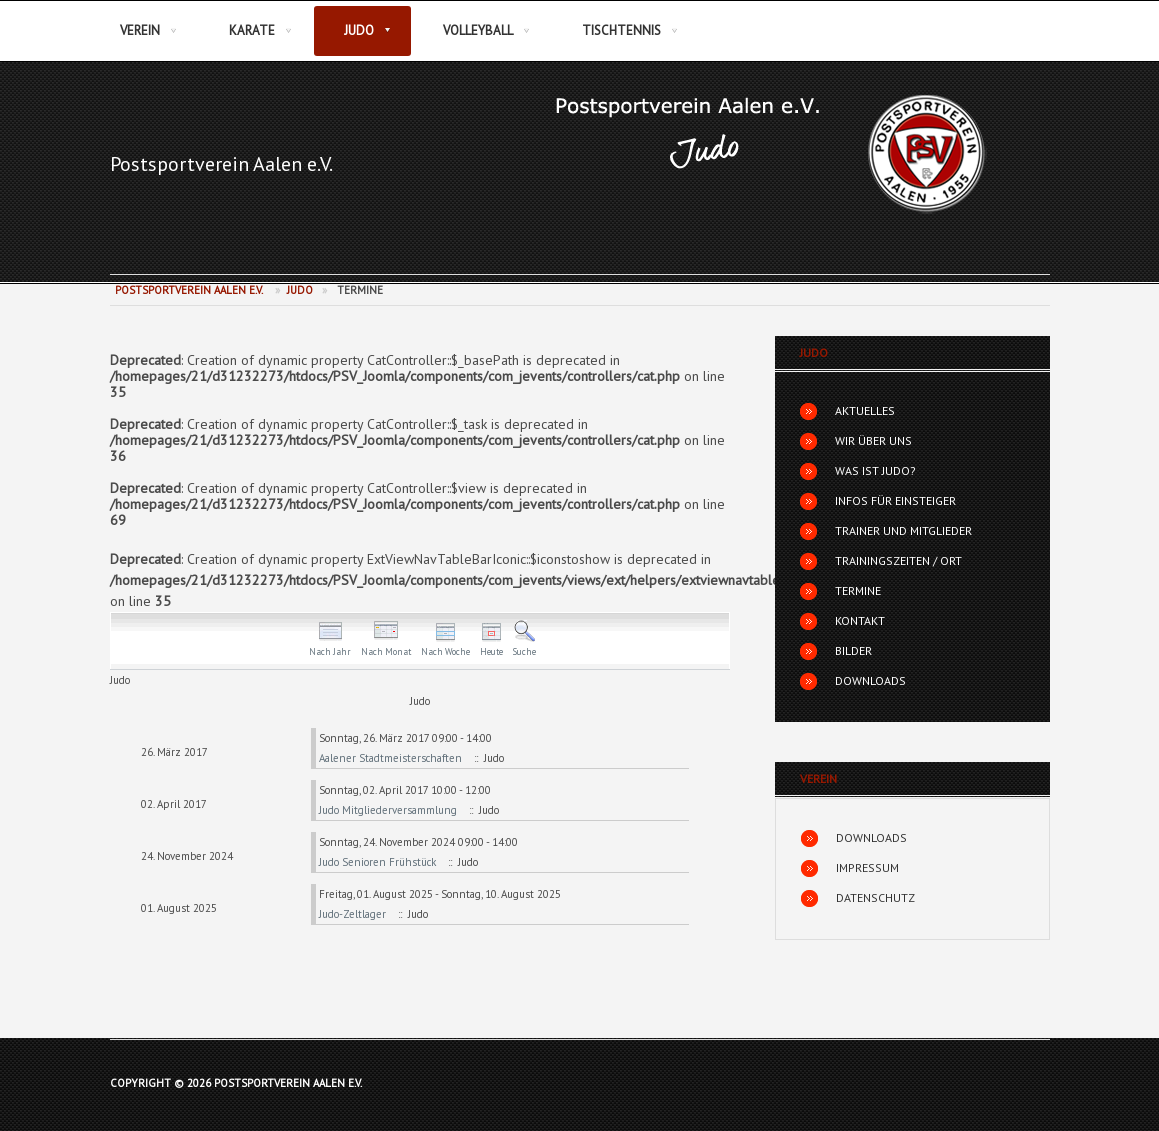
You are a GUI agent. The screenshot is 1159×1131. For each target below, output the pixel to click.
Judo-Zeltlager (352, 914)
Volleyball (478, 30)
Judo (359, 30)
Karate (252, 30)
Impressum (867, 867)
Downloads (870, 680)
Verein (140, 30)
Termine (858, 590)
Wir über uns (873, 440)
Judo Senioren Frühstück (379, 862)
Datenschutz (875, 897)
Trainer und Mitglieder (903, 530)
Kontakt (860, 620)
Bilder (853, 650)
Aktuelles (865, 410)
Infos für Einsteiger (895, 500)
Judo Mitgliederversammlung (389, 810)
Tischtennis (621, 30)
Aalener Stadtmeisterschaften (392, 758)
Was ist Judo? (875, 470)
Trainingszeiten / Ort (898, 560)
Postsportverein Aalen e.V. (221, 164)
